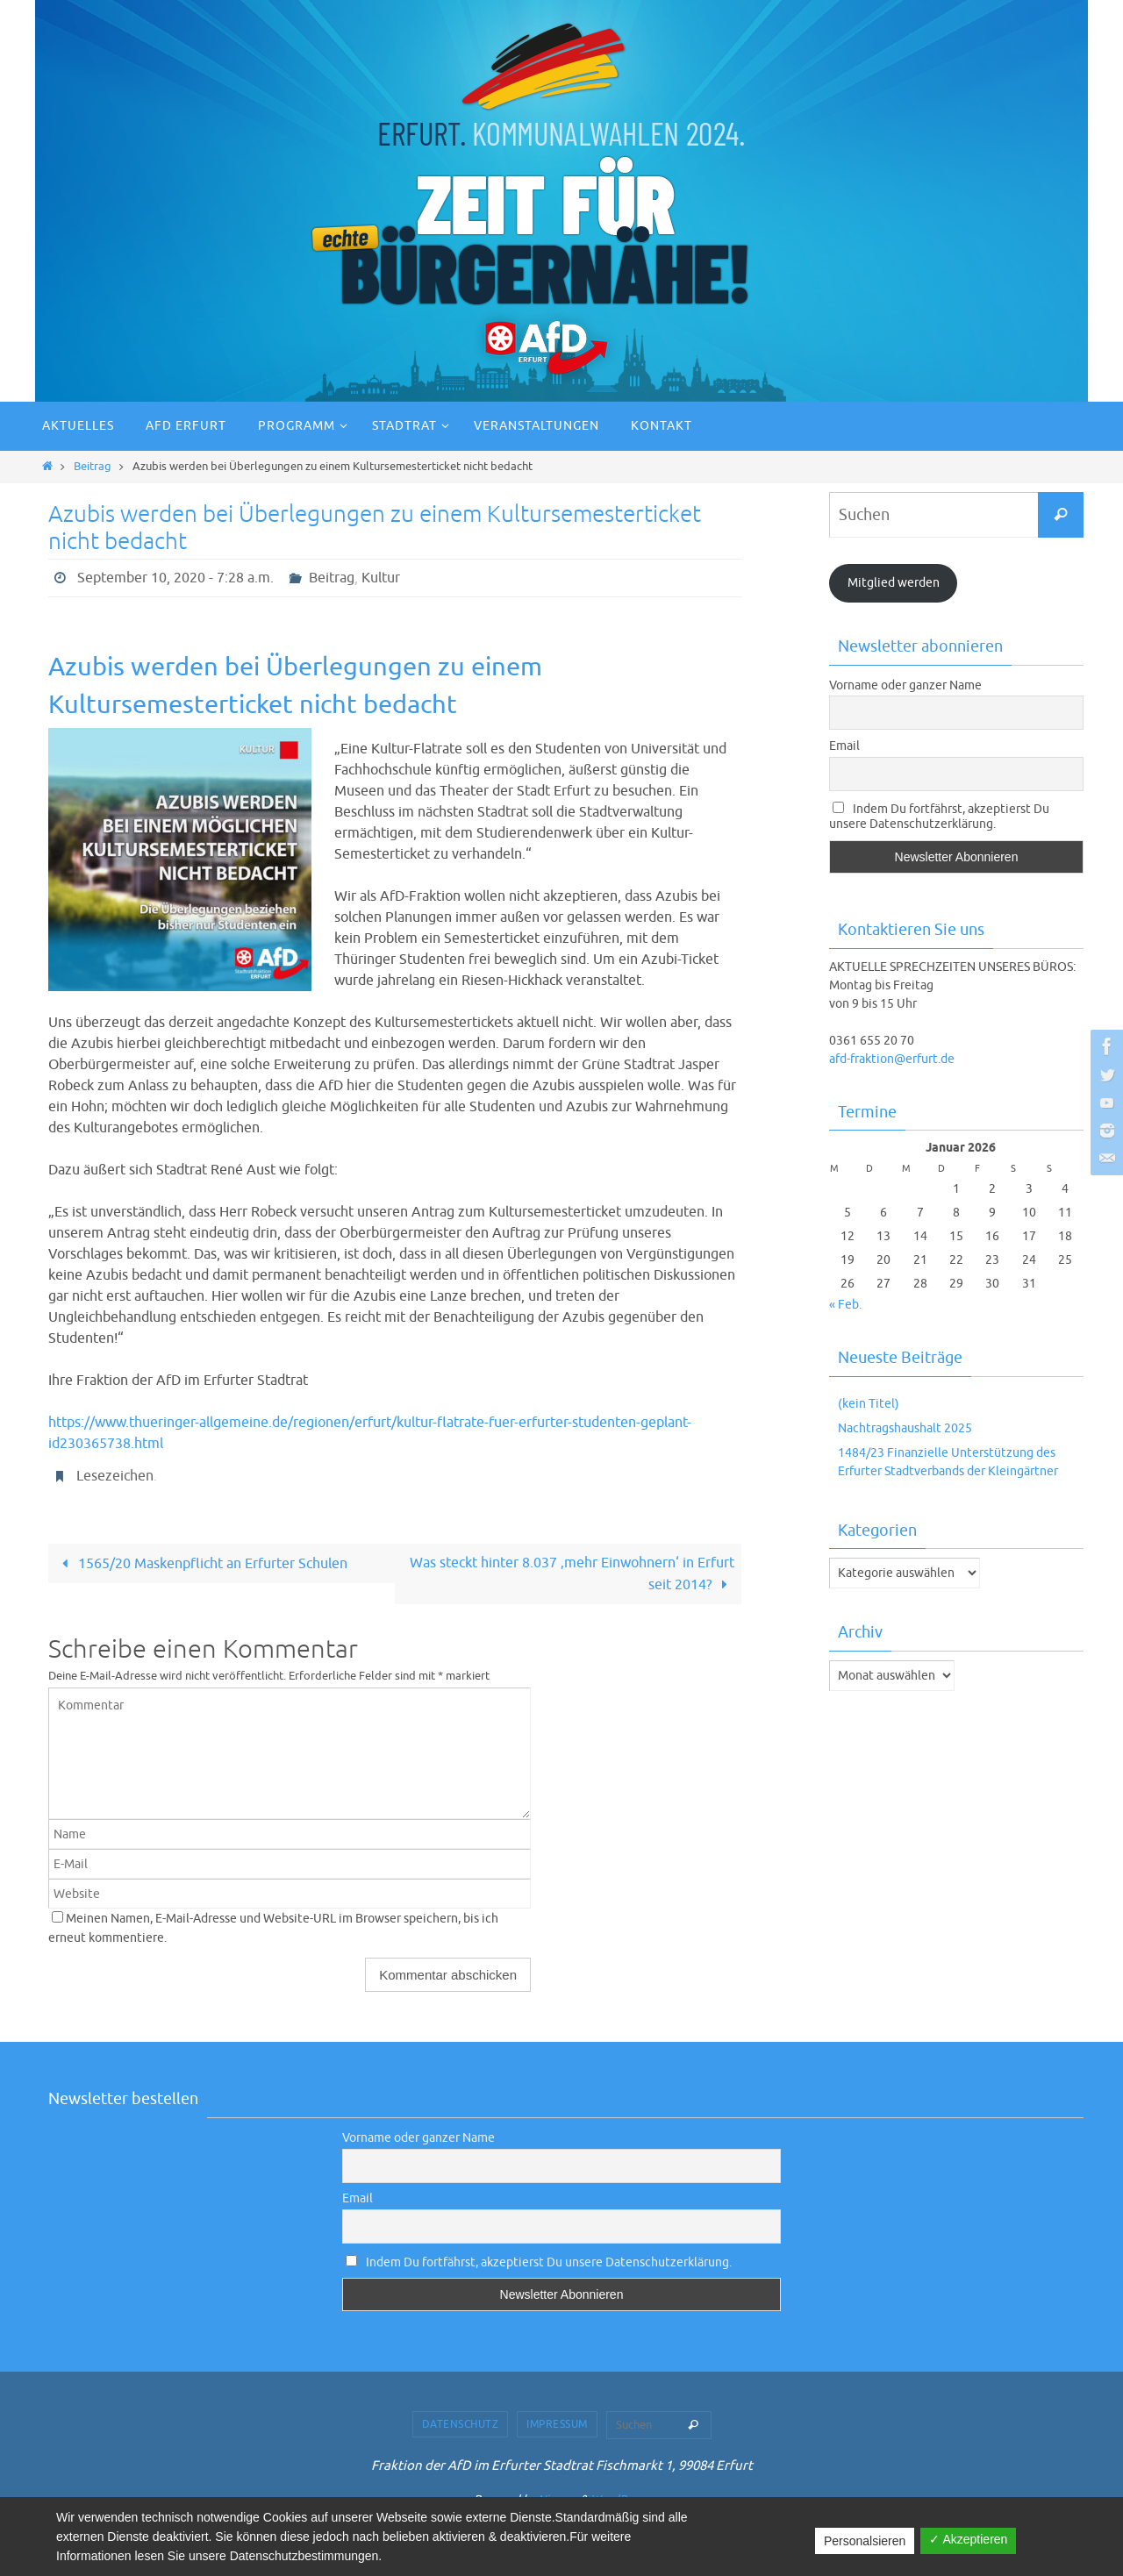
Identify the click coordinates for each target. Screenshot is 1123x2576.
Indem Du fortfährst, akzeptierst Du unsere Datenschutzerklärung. (939, 816)
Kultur (380, 578)
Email (844, 746)
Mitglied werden (894, 582)
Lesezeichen (115, 1476)
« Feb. (845, 1304)
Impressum (557, 2424)
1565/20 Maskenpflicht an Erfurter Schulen (201, 1564)
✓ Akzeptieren (968, 2539)
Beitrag (92, 467)
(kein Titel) (868, 1403)
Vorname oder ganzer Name (905, 685)
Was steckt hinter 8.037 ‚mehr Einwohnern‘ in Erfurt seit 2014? (572, 1574)
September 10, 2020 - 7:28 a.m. (175, 578)
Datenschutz (460, 2424)
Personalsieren (864, 2541)
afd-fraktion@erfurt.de (892, 1059)
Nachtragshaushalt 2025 (905, 1428)
